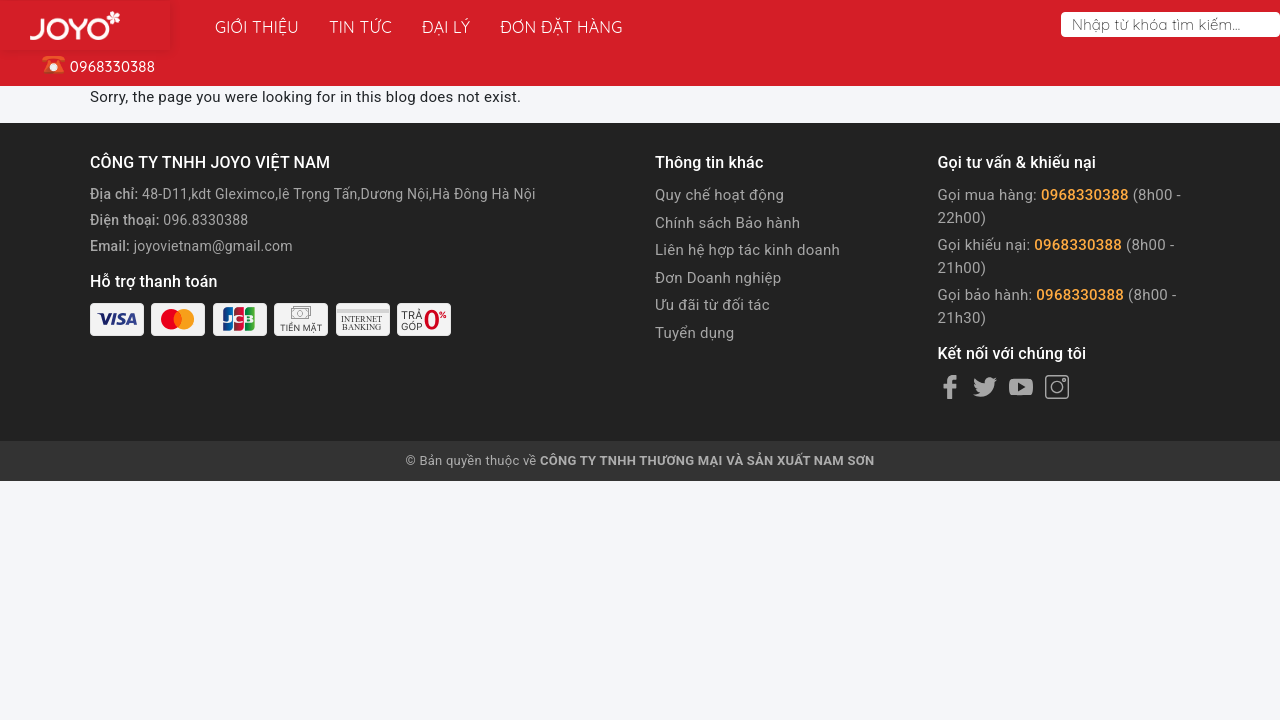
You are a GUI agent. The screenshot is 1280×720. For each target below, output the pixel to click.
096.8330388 (205, 220)
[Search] (1269, 24)
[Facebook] (950, 387)
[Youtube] (1021, 387)
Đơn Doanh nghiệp (718, 278)
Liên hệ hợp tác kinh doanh (747, 250)
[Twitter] (985, 387)
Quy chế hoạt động (719, 195)
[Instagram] (1057, 387)
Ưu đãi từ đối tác (712, 305)
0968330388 (1085, 195)
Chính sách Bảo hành (727, 223)
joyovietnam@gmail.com (213, 246)
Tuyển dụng (694, 333)
